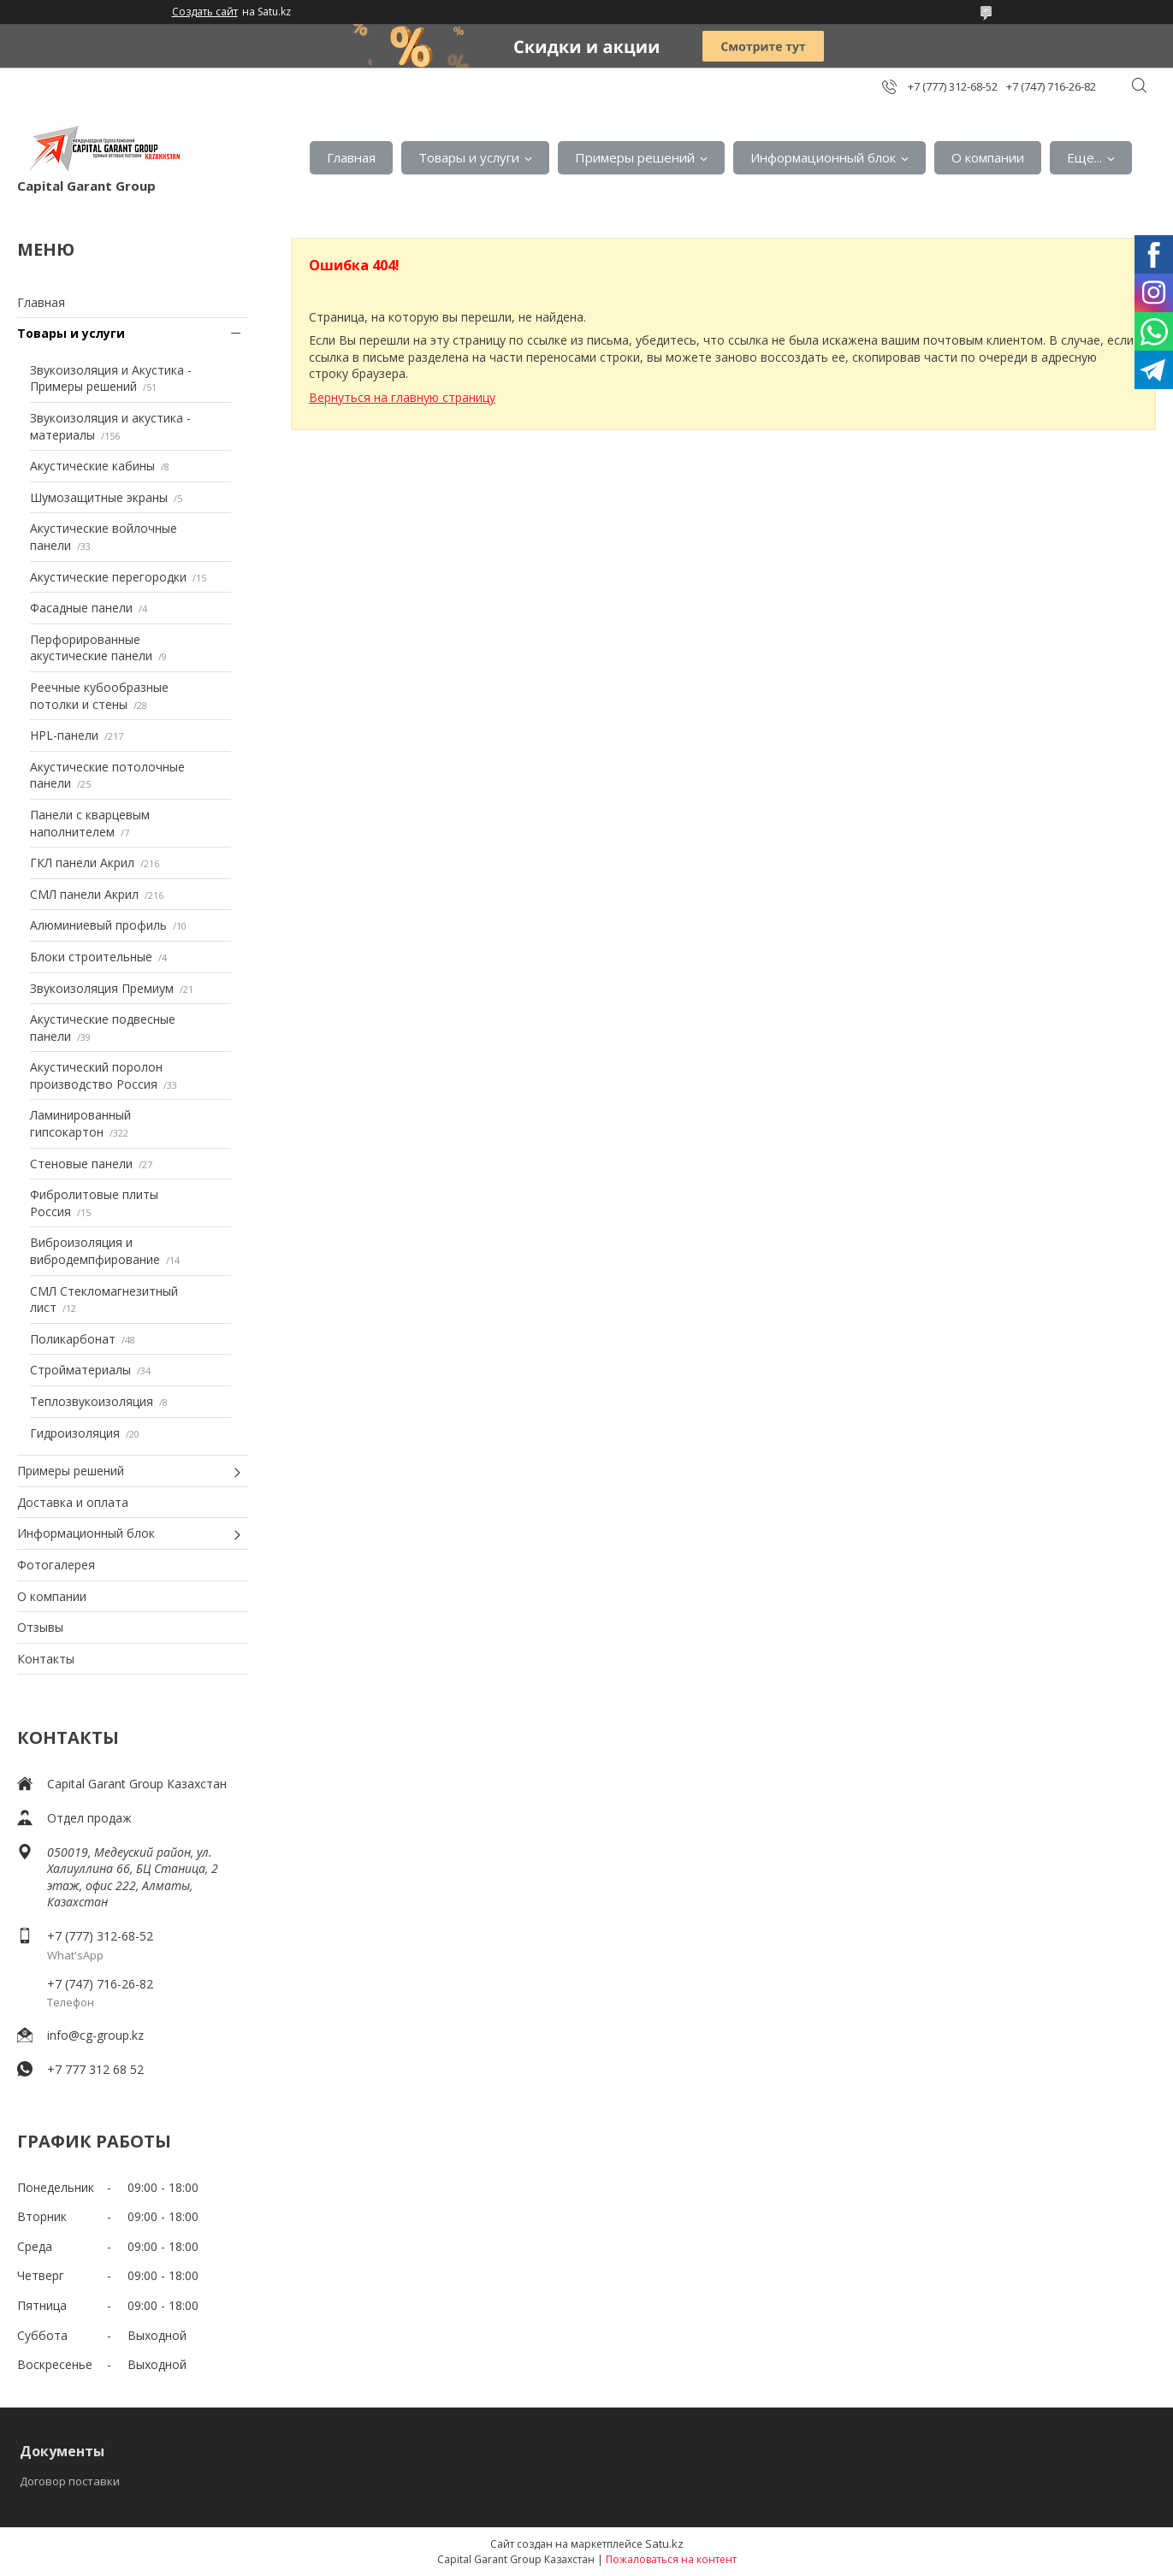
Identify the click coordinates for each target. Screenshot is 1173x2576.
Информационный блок (823, 157)
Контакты (45, 1659)
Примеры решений (635, 157)
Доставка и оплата (72, 1502)
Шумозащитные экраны (99, 497)
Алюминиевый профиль (98, 925)
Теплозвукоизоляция (91, 1401)
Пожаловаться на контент (671, 2559)
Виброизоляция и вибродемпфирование (95, 1250)
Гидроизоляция (75, 1433)
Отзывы (40, 1627)
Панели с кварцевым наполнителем (90, 823)
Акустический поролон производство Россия (96, 1075)
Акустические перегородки (108, 577)
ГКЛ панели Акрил (82, 862)
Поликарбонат (73, 1339)
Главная (351, 157)
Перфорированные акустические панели (91, 648)
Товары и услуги (468, 157)
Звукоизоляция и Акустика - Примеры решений (111, 378)
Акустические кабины (92, 466)
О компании (987, 157)
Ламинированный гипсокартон (80, 1123)
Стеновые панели (81, 1163)
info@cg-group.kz (95, 2035)
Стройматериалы (80, 1370)
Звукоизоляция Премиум (102, 988)
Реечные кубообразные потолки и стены (99, 695)
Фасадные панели (81, 608)
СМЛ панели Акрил (84, 894)
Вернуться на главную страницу (402, 397)
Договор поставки (70, 2481)
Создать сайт (205, 12)
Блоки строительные (91, 956)
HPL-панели (64, 735)
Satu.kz (664, 2543)
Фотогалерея (56, 1565)
